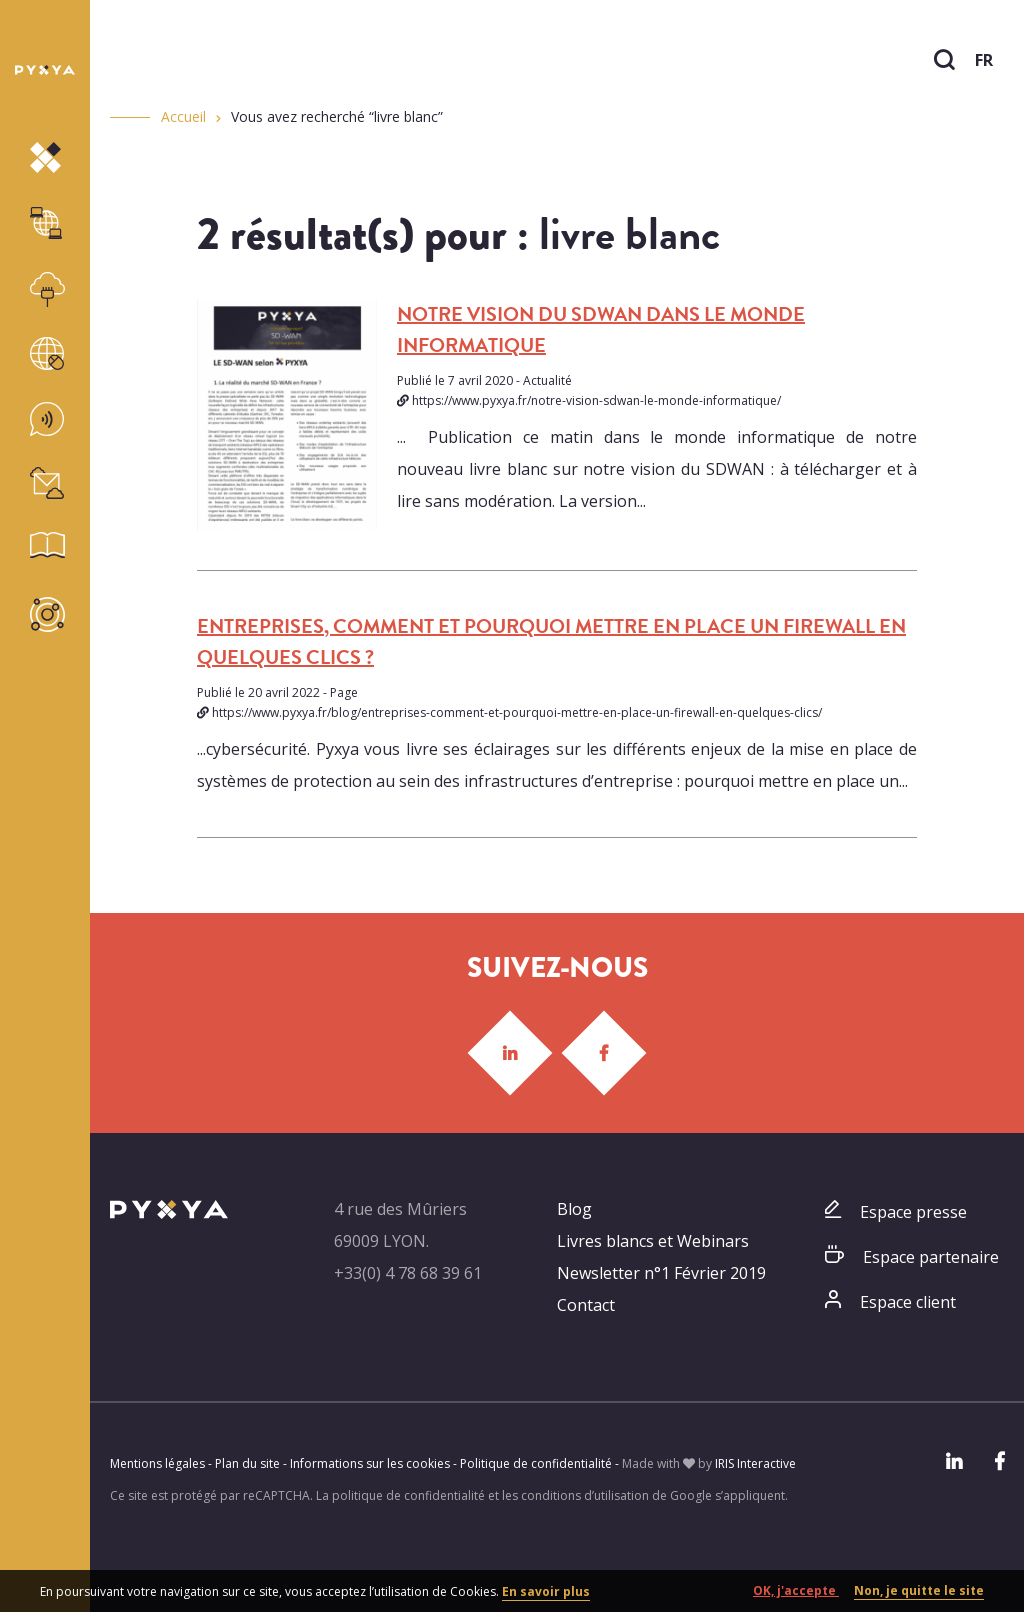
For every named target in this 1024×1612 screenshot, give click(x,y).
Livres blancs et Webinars (653, 1241)
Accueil (183, 116)
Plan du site (247, 1463)
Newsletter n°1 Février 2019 (661, 1273)
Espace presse (913, 1212)
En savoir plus (546, 1591)
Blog (574, 1209)
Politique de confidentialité (536, 1463)
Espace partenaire (931, 1257)
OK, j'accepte (796, 1590)
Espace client (908, 1302)
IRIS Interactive (755, 1463)
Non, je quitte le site (919, 1590)
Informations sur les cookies (370, 1463)
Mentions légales (157, 1463)
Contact (586, 1305)
